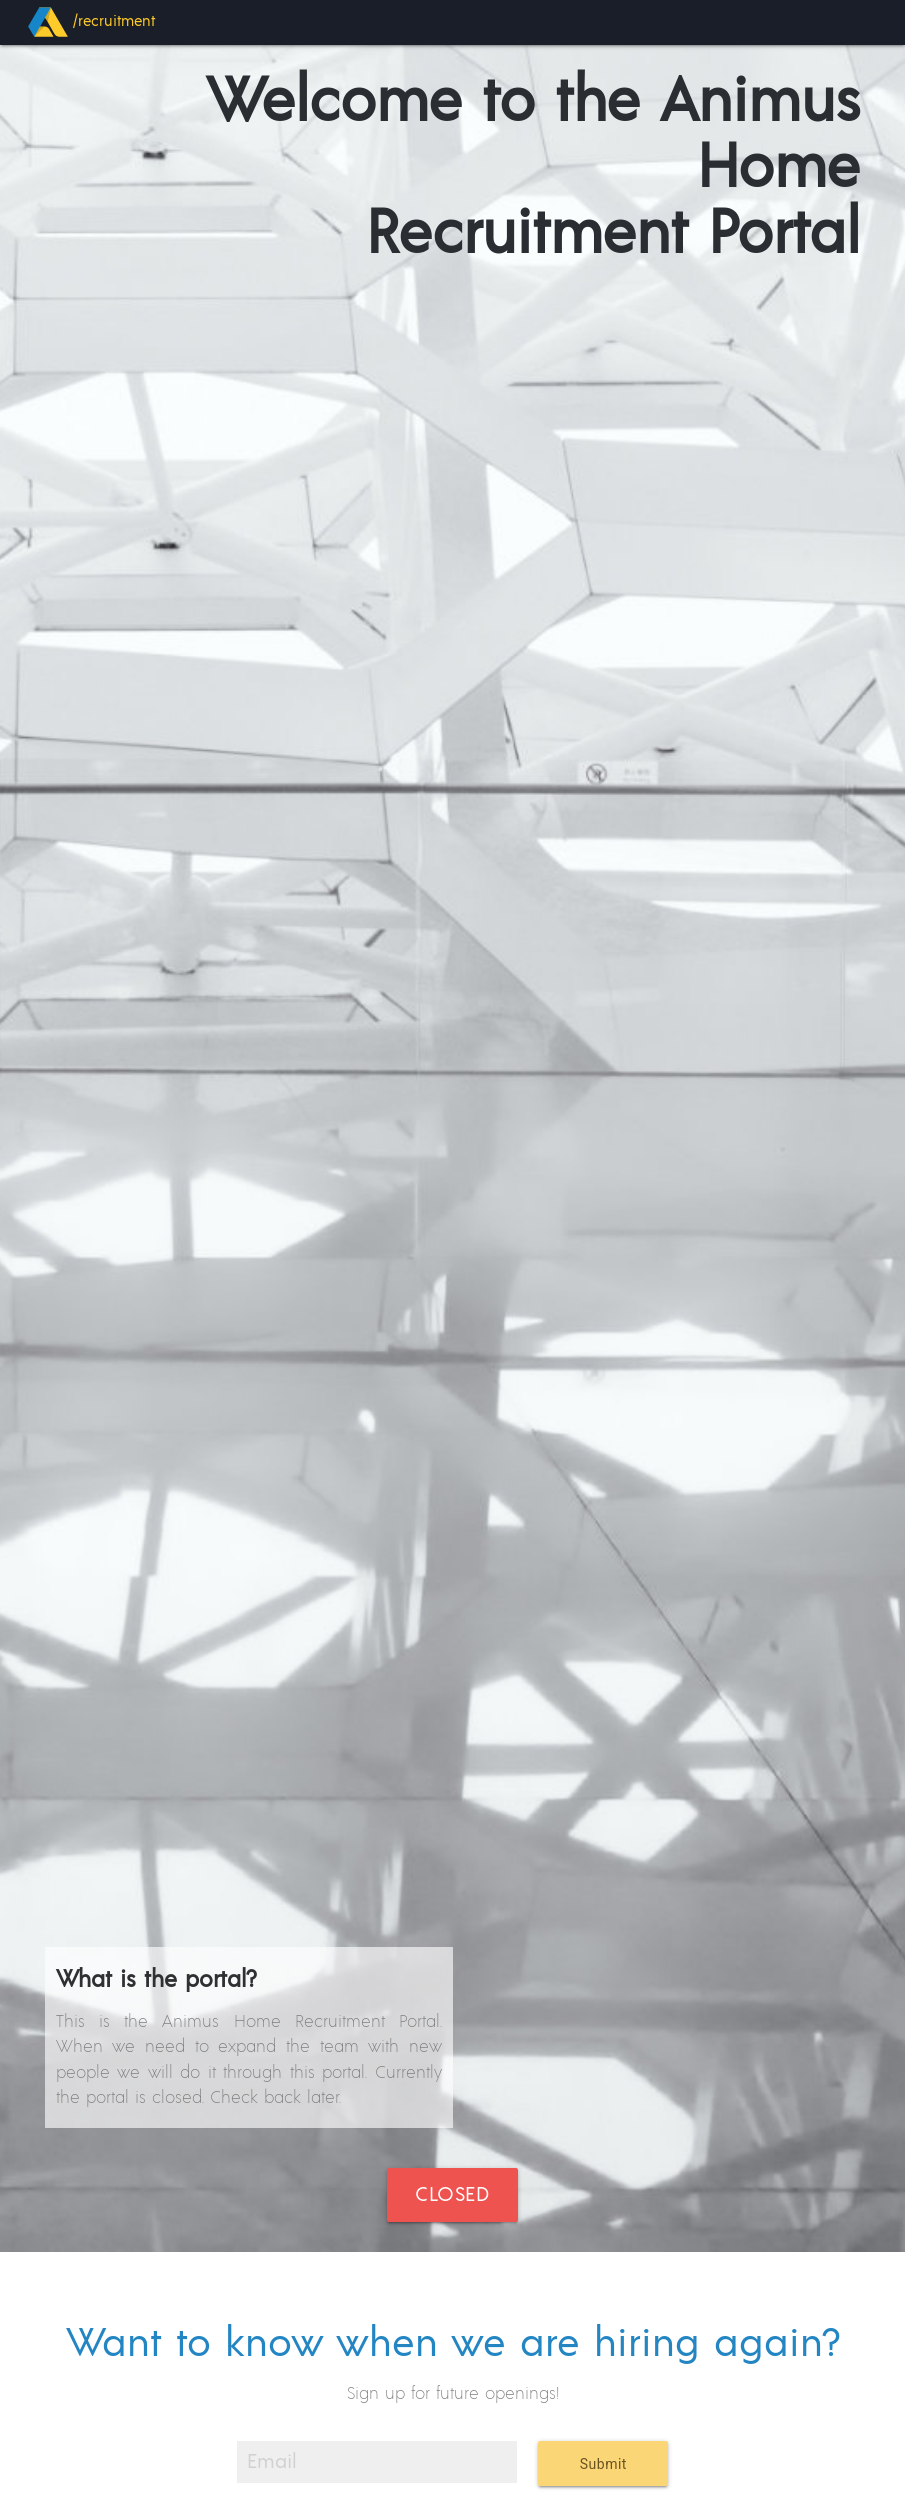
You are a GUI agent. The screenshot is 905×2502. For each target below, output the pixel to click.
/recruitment (91, 22)
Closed (452, 2195)
